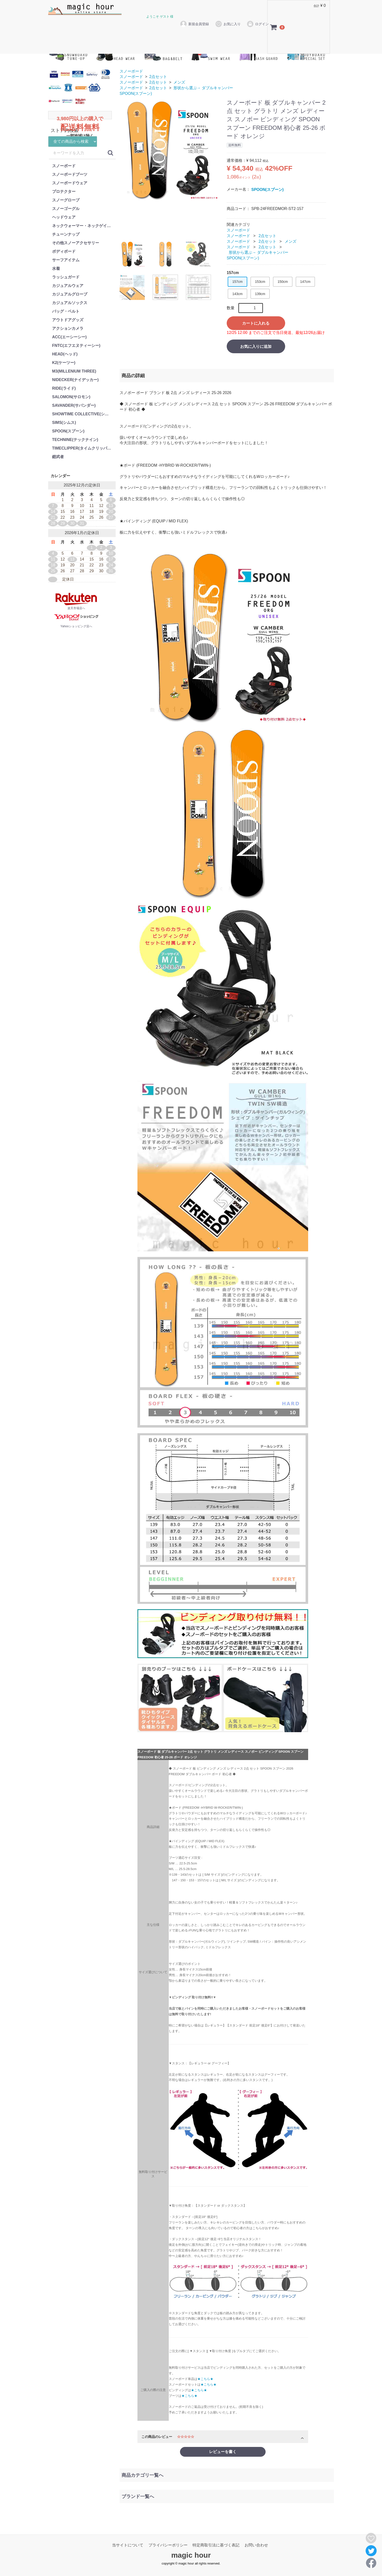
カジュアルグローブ (69, 318)
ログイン (320, 17)
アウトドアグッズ (67, 343)
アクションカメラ (67, 352)
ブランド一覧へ (138, 2496)
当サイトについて (127, 2545)
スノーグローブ (65, 224)
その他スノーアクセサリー (75, 266)
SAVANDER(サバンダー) (74, 429)
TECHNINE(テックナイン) (75, 463)
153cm (260, 282)
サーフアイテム (65, 284)
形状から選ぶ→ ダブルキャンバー (203, 88)
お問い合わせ (256, 2545)
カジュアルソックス (69, 326)
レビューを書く (222, 2452)
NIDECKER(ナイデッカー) (75, 403)
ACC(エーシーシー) (69, 361)
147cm (305, 282)
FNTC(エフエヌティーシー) (76, 369)
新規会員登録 (256, 17)
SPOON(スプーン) (68, 455)
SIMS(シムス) (64, 446)
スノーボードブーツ (69, 198)
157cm (237, 282)
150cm (283, 282)
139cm (260, 294)
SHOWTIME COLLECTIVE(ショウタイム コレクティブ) (84, 438)
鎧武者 (58, 480)
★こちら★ (205, 2379)
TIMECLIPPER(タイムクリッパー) (82, 472)
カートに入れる (256, 323)
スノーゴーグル (65, 232)
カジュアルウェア (67, 309)
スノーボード (64, 189)
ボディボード (64, 275)
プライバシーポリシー (168, 2545)
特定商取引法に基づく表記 (215, 2545)
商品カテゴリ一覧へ (142, 2475)
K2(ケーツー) (63, 386)
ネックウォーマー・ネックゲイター (83, 249)
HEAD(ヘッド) (65, 378)
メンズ (179, 82)
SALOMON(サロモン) (71, 420)
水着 (56, 292)
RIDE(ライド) (64, 412)
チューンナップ (65, 258)
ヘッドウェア (64, 241)
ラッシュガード (65, 301)
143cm (237, 294)
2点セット (158, 77)
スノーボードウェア (69, 207)
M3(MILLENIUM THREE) (74, 395)
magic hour (191, 2555)
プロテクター (64, 215)
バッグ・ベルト (65, 335)
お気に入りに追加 (255, 346)
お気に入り (290, 17)
